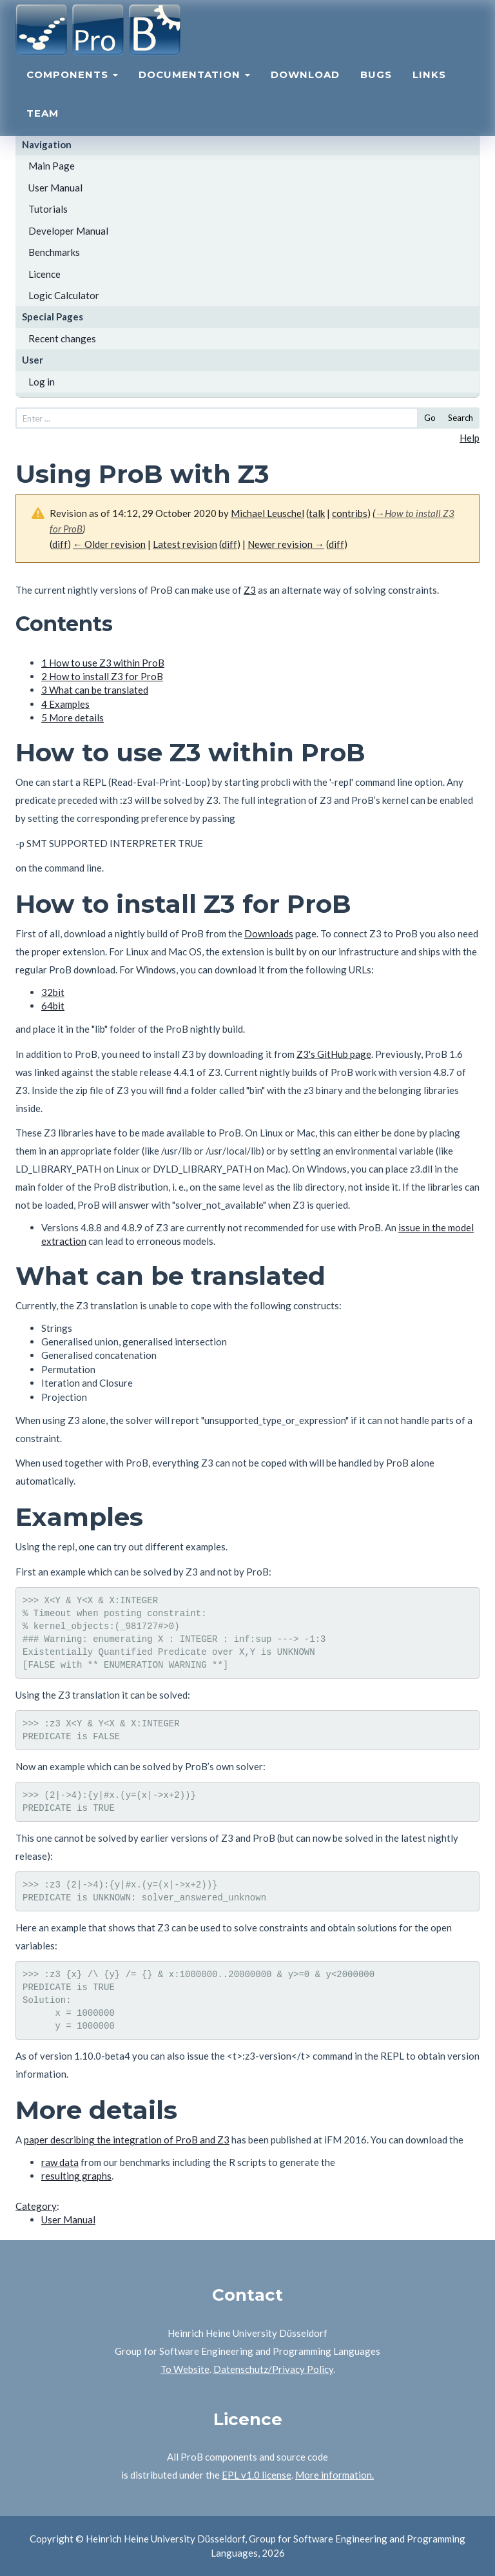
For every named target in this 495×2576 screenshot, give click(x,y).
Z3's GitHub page (333, 1054)
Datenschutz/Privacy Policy (273, 2369)
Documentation (194, 87)
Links (429, 87)
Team (42, 126)
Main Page (51, 165)
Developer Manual (68, 231)
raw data (60, 2162)
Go (430, 418)
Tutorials (48, 209)
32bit (52, 992)
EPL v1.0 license (256, 2475)
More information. (334, 2475)
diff (60, 544)
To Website (184, 2369)
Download (305, 87)
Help (470, 438)
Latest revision (185, 544)
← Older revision (109, 544)
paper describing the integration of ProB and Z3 (126, 2139)
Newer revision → (286, 544)
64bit (52, 1005)
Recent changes (62, 338)
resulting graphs (76, 2175)
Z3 (250, 590)
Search (460, 418)
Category (36, 2206)
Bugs (376, 87)
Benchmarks (54, 252)
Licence (44, 274)
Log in (41, 381)
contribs (349, 513)
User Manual (55, 187)
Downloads (268, 933)
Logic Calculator (63, 295)
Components (72, 87)
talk (317, 513)
